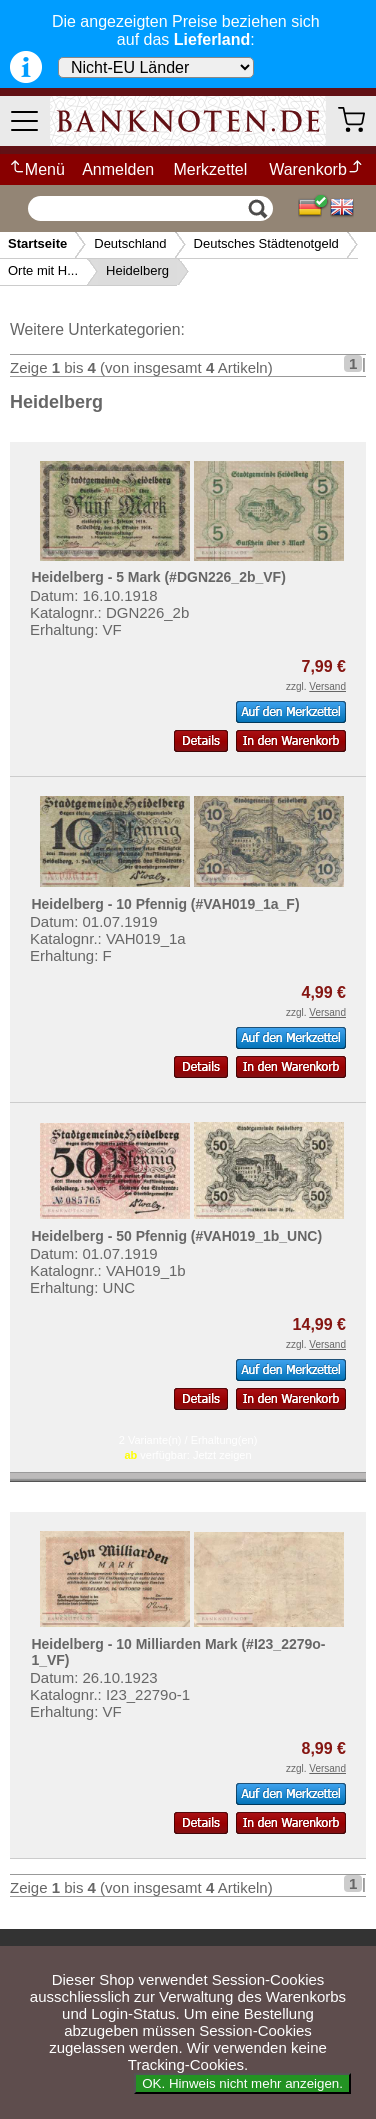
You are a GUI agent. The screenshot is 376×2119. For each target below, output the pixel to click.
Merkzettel (211, 169)
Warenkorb (316, 169)
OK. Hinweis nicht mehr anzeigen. (242, 2083)
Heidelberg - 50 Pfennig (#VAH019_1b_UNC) (176, 1236)
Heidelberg (137, 270)
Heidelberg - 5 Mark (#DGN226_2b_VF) (158, 577)
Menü (36, 169)
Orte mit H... (43, 270)
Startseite (37, 243)
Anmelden (118, 169)
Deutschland (130, 243)
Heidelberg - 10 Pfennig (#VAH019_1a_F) (165, 904)
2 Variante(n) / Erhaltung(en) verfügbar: (188, 1447)
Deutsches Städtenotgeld (266, 243)
